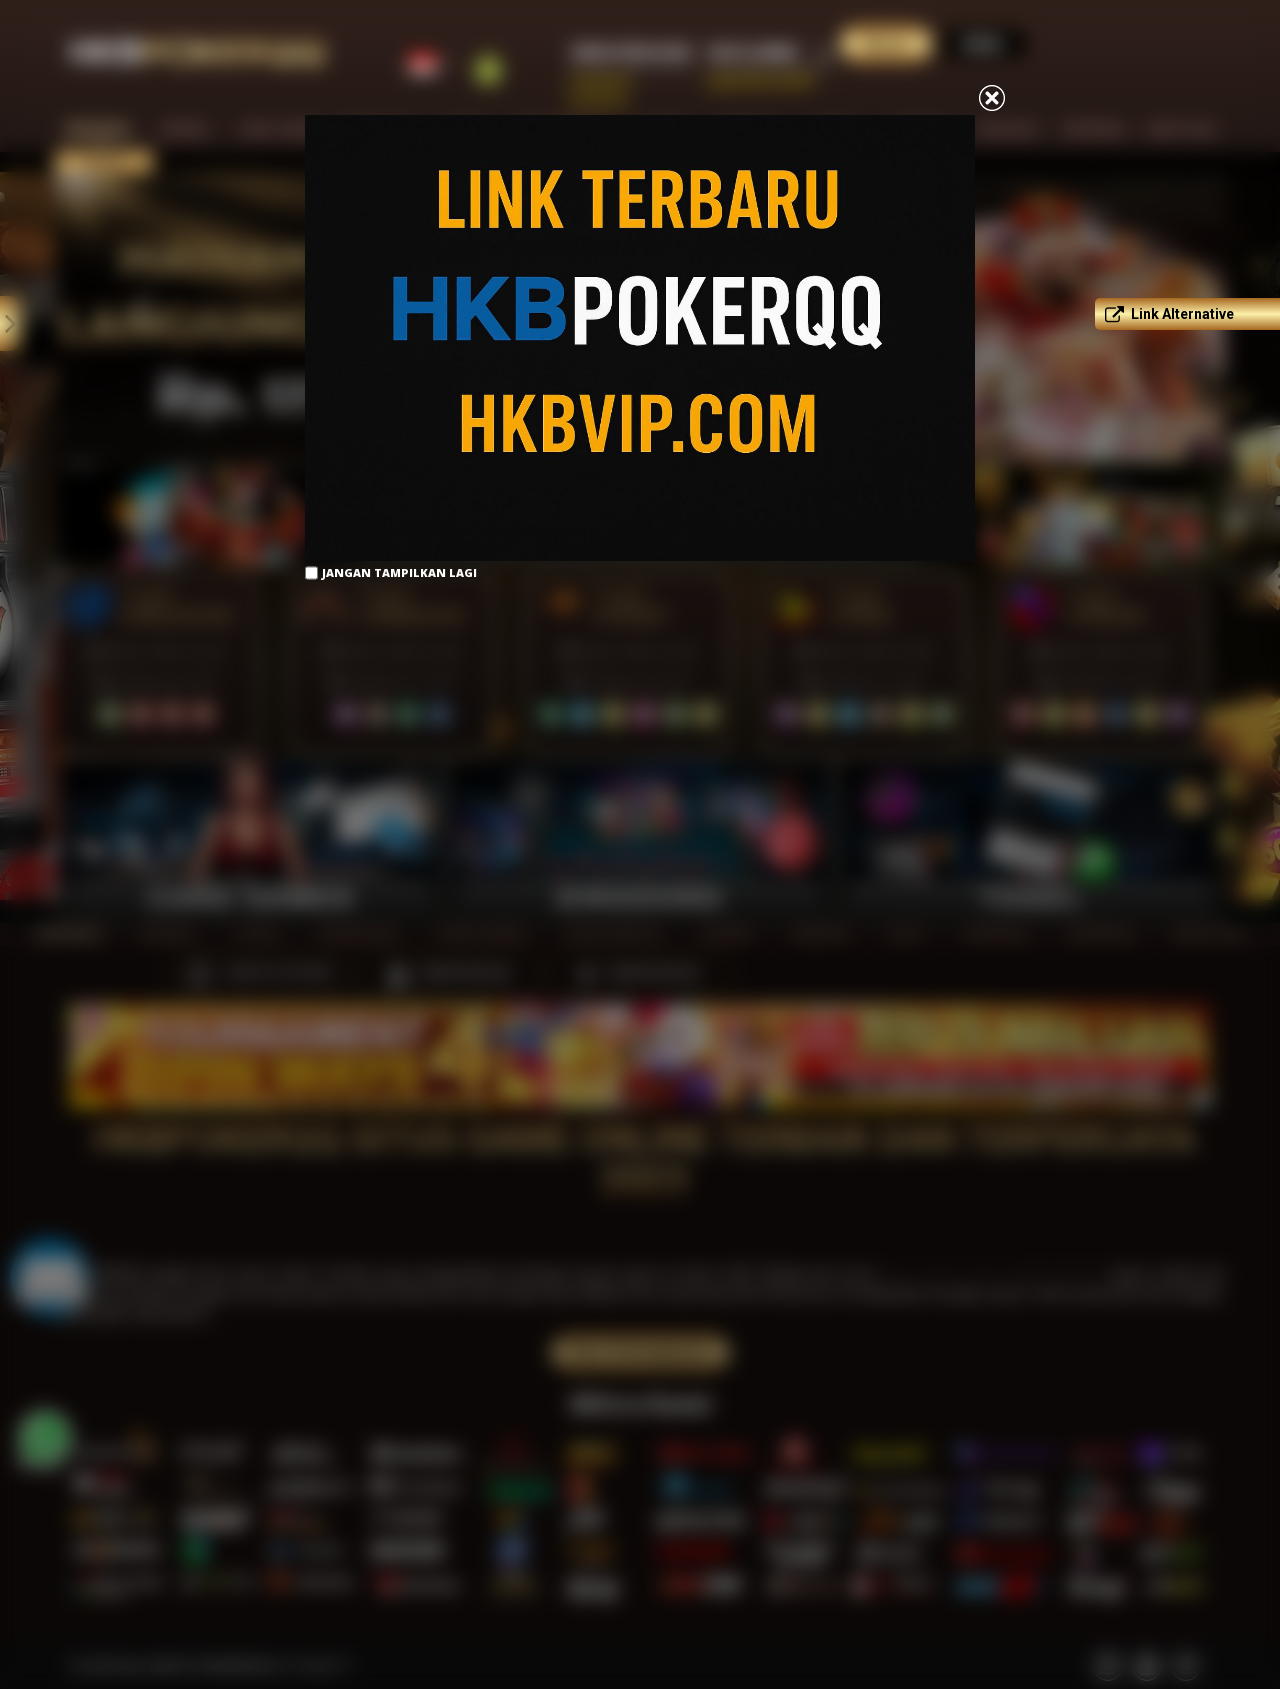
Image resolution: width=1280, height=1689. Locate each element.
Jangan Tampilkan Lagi (399, 572)
